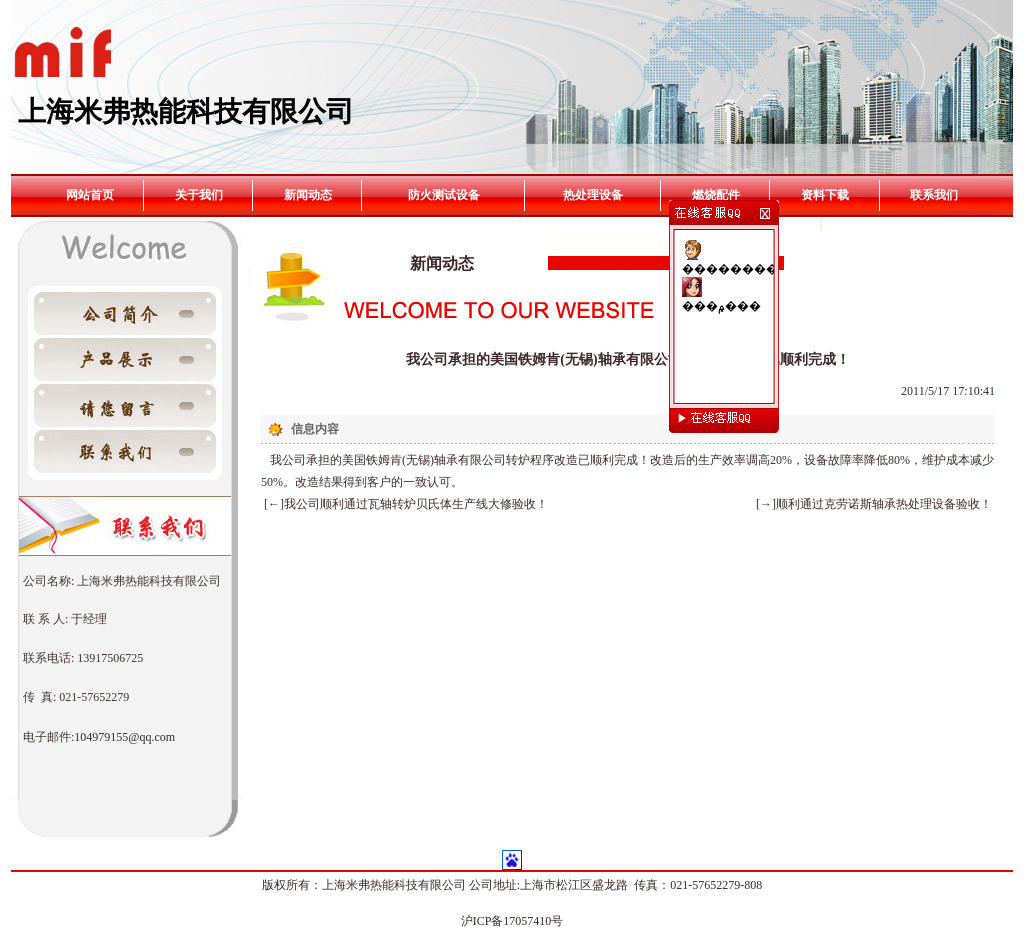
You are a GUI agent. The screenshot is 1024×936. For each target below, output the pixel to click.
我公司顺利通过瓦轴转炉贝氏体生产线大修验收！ (416, 504)
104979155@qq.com (124, 737)
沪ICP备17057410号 (512, 921)
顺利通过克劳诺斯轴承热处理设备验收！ (884, 504)
